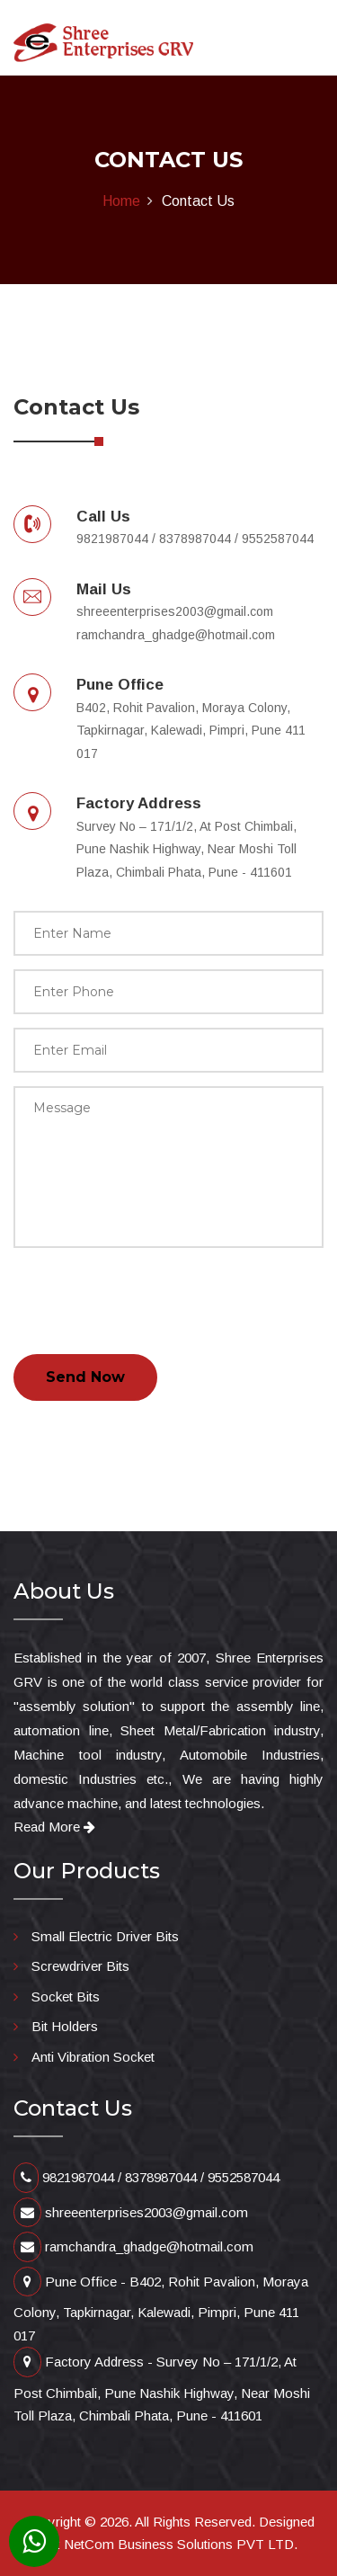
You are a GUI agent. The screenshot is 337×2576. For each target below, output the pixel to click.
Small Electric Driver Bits (105, 1936)
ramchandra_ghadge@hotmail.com (133, 2246)
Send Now (85, 1377)
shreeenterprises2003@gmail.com (130, 2212)
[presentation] (150, 1296)
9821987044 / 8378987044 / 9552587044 (146, 2177)
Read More (54, 1826)
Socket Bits (65, 1996)
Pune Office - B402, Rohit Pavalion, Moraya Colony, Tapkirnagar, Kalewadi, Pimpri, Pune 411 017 (160, 2308)
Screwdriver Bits (80, 1966)
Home (121, 201)
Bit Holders (64, 2026)
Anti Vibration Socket (93, 2056)
